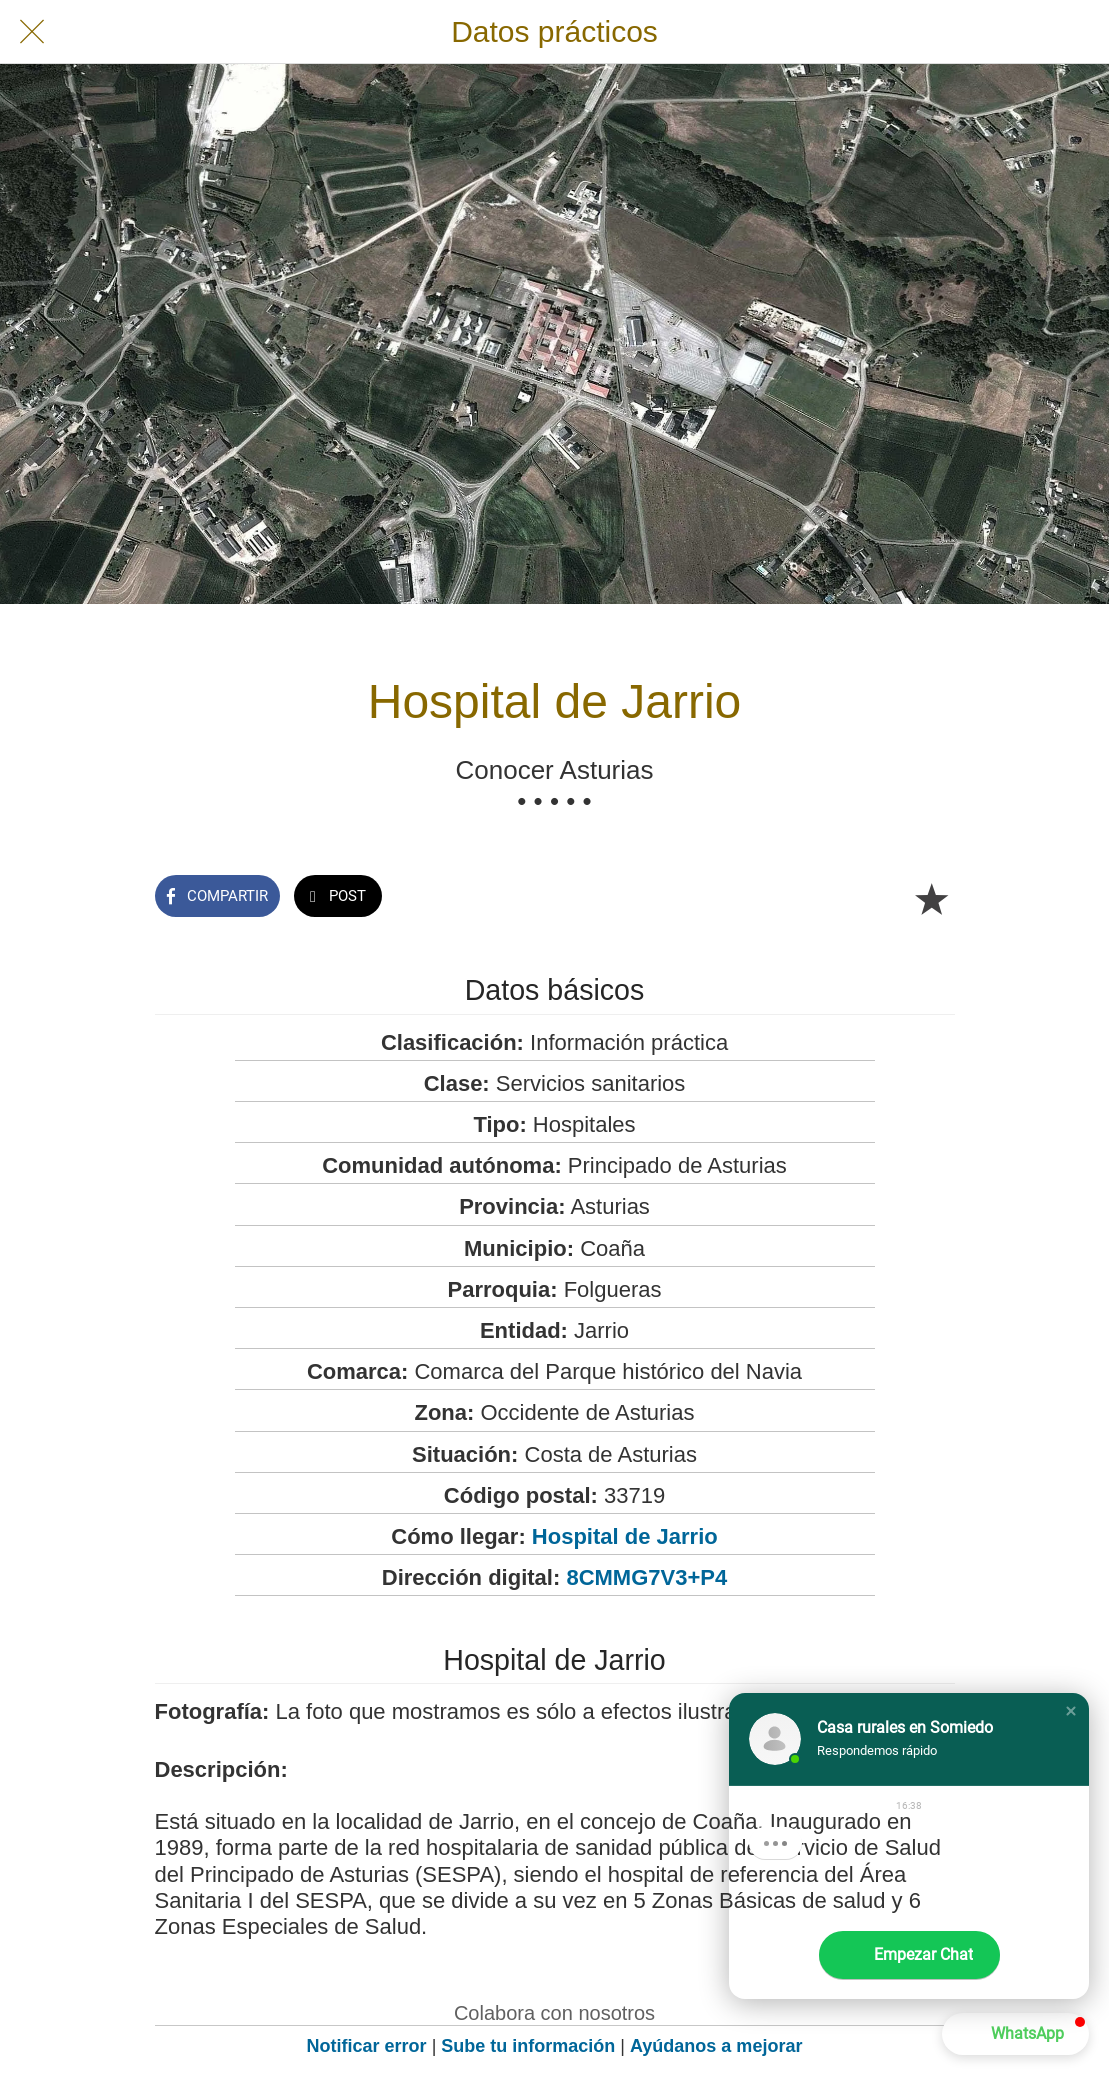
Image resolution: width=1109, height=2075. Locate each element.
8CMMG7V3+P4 (646, 1577)
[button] (1071, 1711)
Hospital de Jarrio (625, 1536)
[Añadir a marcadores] (931, 898)
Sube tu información (528, 2046)
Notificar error (367, 2046)
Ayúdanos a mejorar (716, 2046)
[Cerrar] (32, 32)
